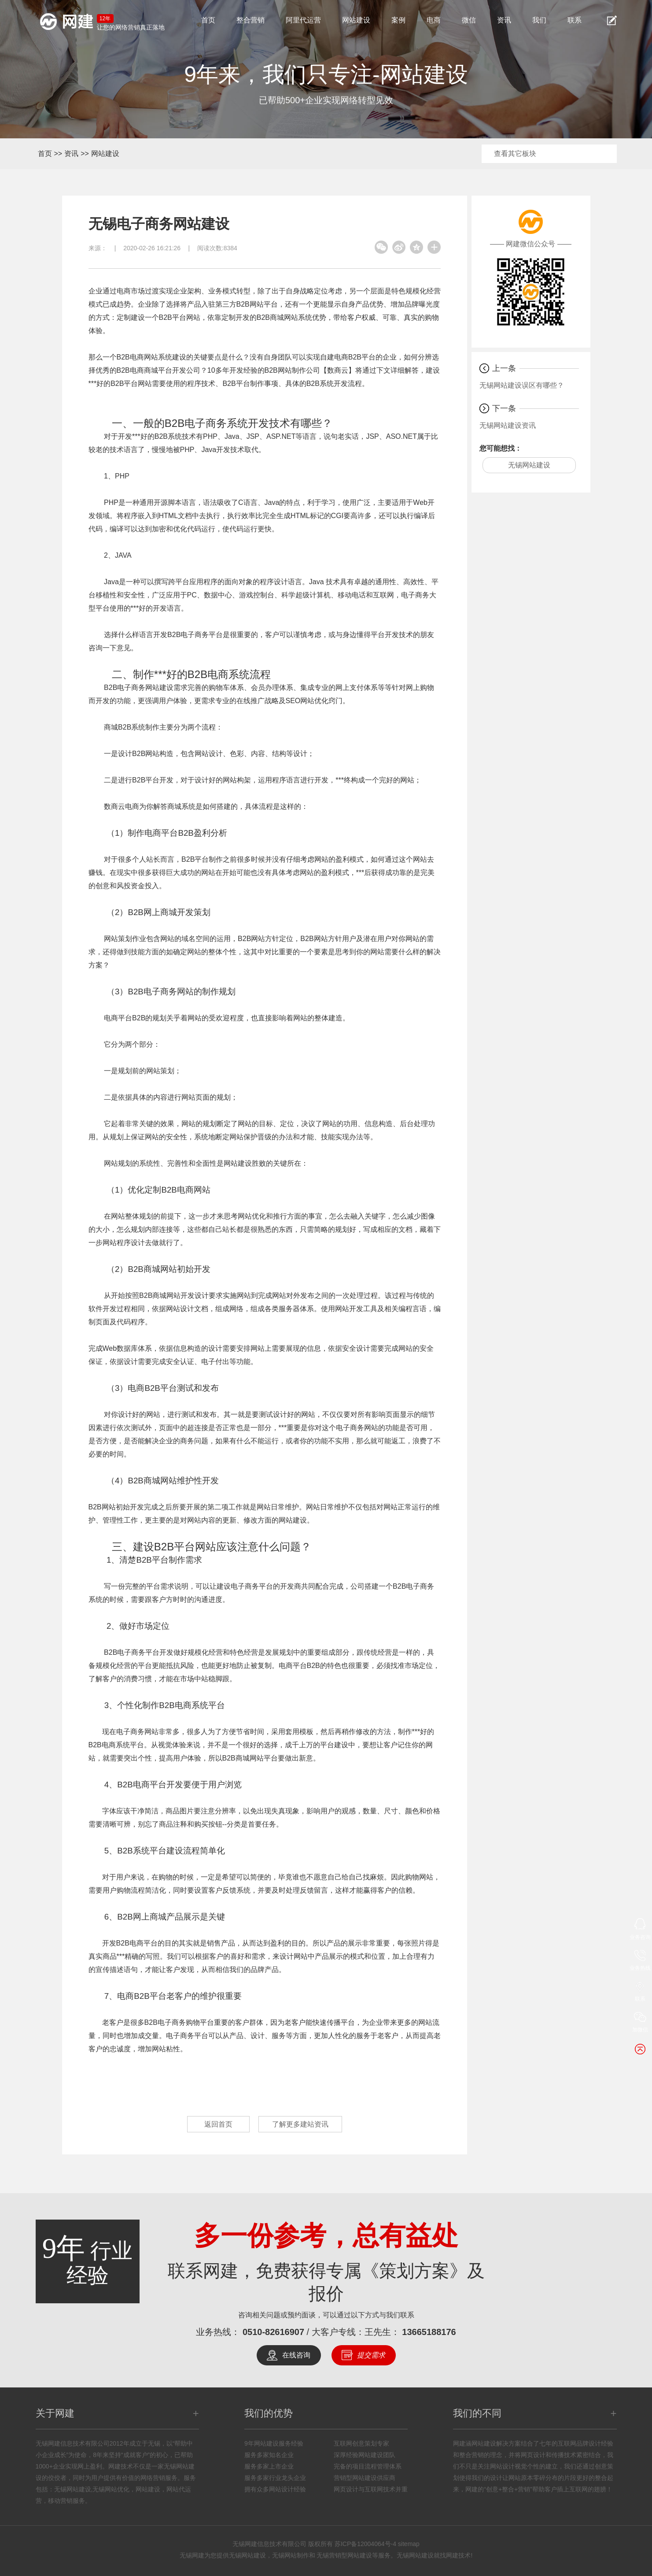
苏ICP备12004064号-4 (365, 2543)
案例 (398, 20)
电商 (434, 20)
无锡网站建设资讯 (507, 425)
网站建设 (356, 20)
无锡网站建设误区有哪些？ (521, 385)
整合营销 (250, 20)
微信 (469, 20)
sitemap (409, 2543)
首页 (208, 20)
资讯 (504, 20)
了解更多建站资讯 (300, 2124)
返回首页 (218, 2124)
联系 (574, 20)
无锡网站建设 (529, 465)
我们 (539, 20)
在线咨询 (296, 2355)
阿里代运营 (303, 20)
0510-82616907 (273, 2332)
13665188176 (429, 2332)
